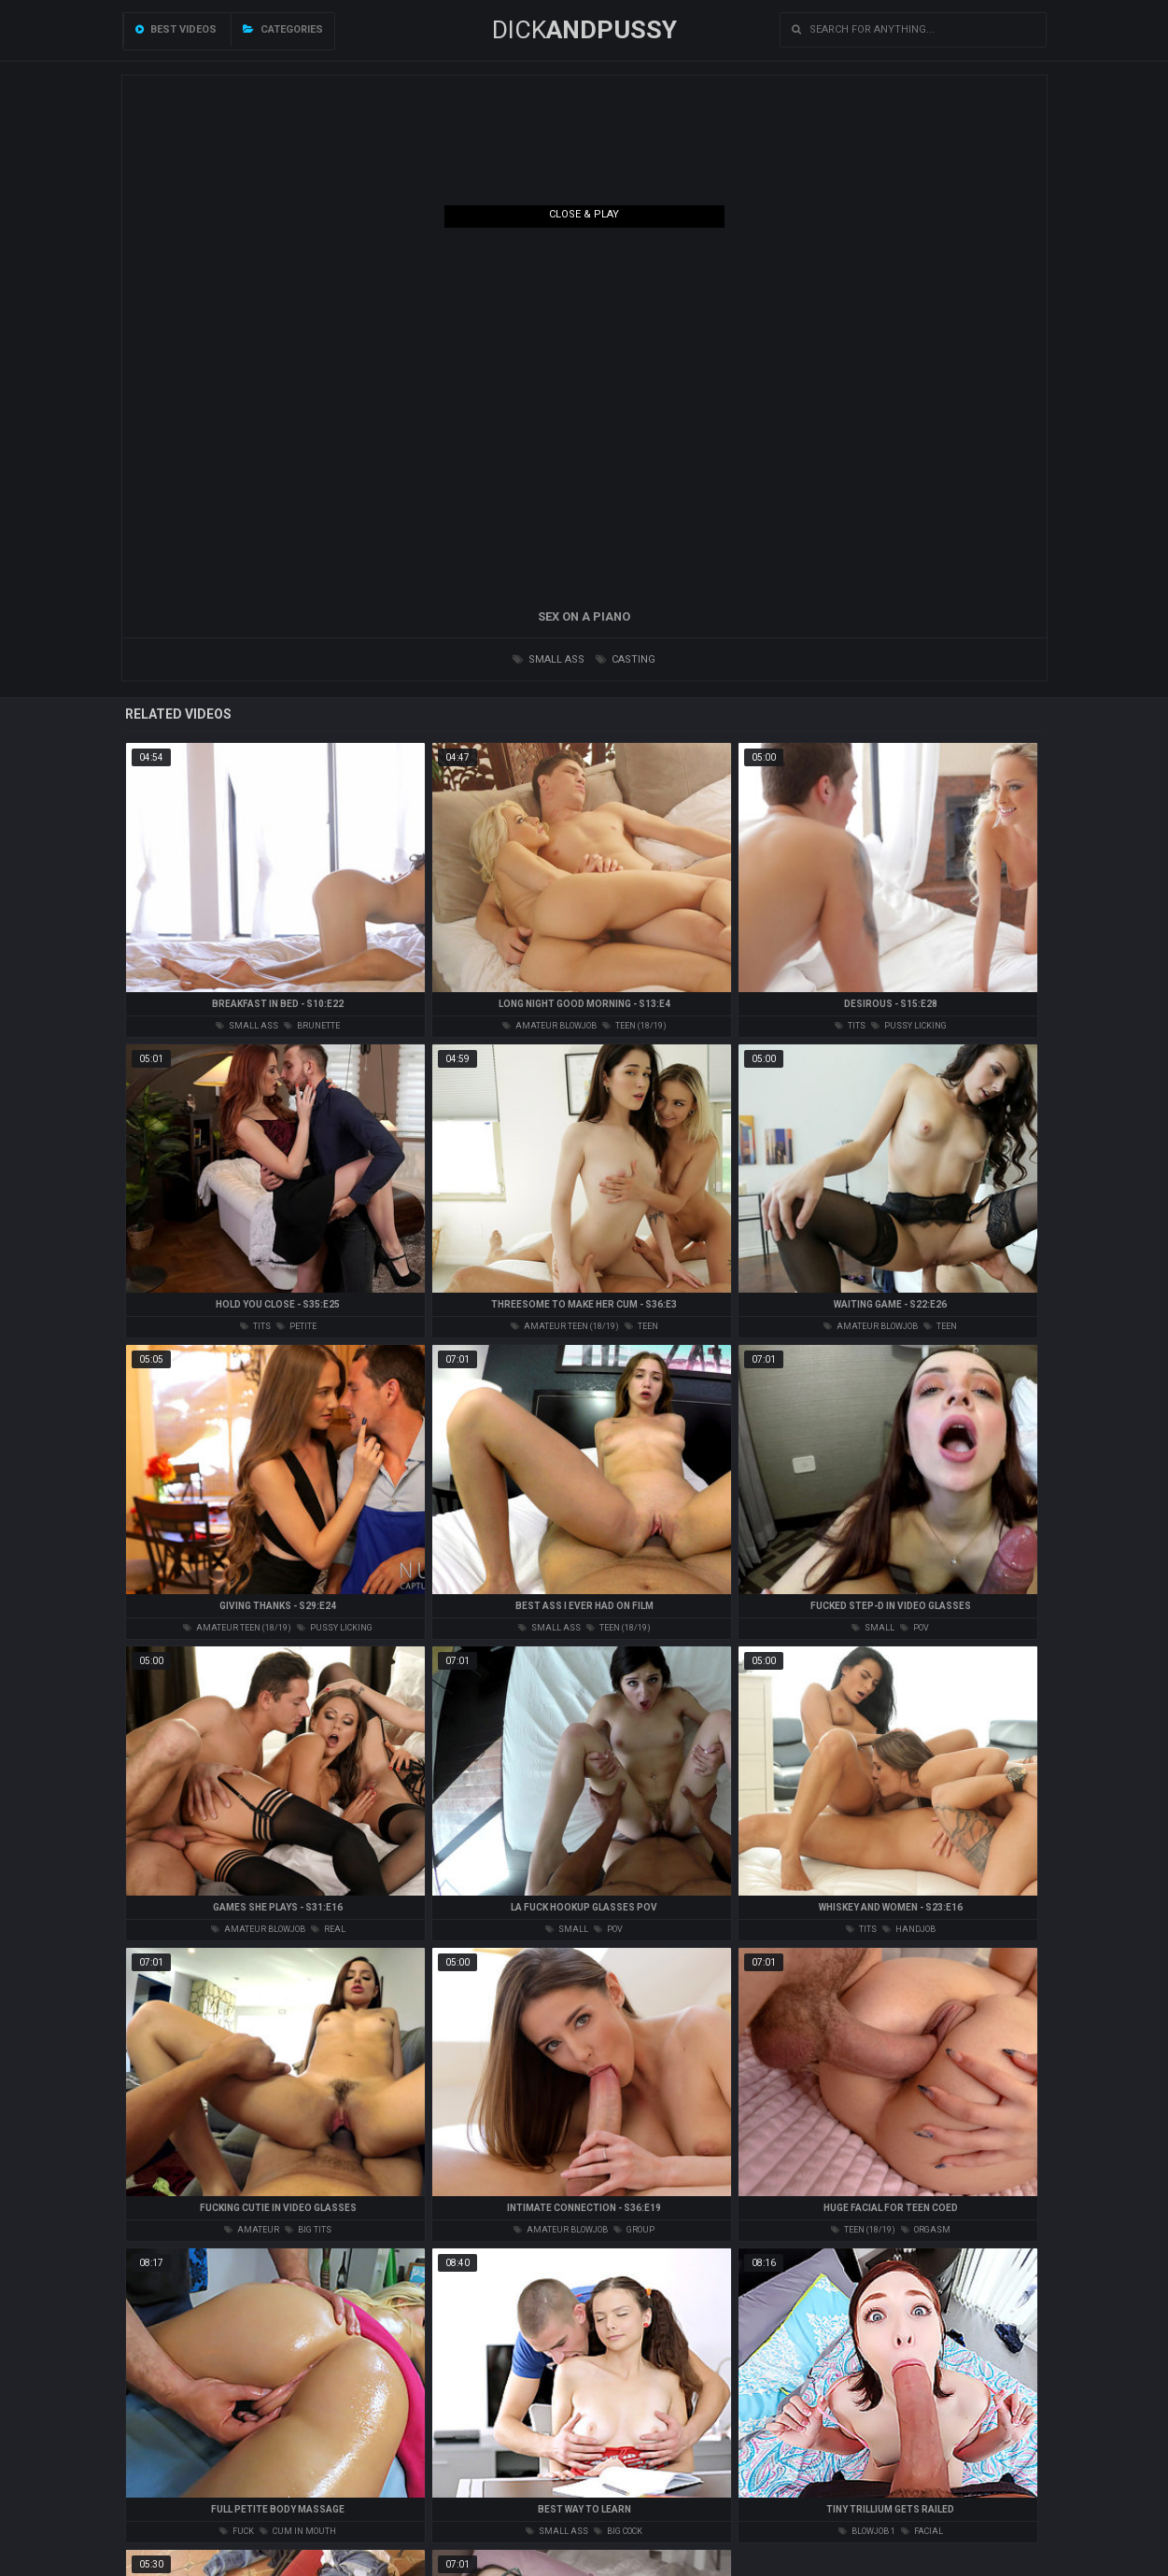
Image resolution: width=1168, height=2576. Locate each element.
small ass (548, 659)
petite (296, 1326)
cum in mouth (298, 2531)
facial (922, 2531)
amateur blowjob (549, 1025)
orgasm (925, 2229)
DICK (584, 30)
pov (914, 1627)
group (633, 2229)
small (872, 1627)
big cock (618, 2531)
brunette (312, 1025)
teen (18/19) (634, 1025)
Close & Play (584, 214)
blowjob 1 (866, 2531)
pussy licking (909, 1025)
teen (641, 1326)
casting (625, 659)
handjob (909, 1929)
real (328, 1929)
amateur (251, 2229)
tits (850, 1025)
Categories (283, 29)
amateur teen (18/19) (565, 1326)
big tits (308, 2229)
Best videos (176, 29)
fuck (236, 2531)
